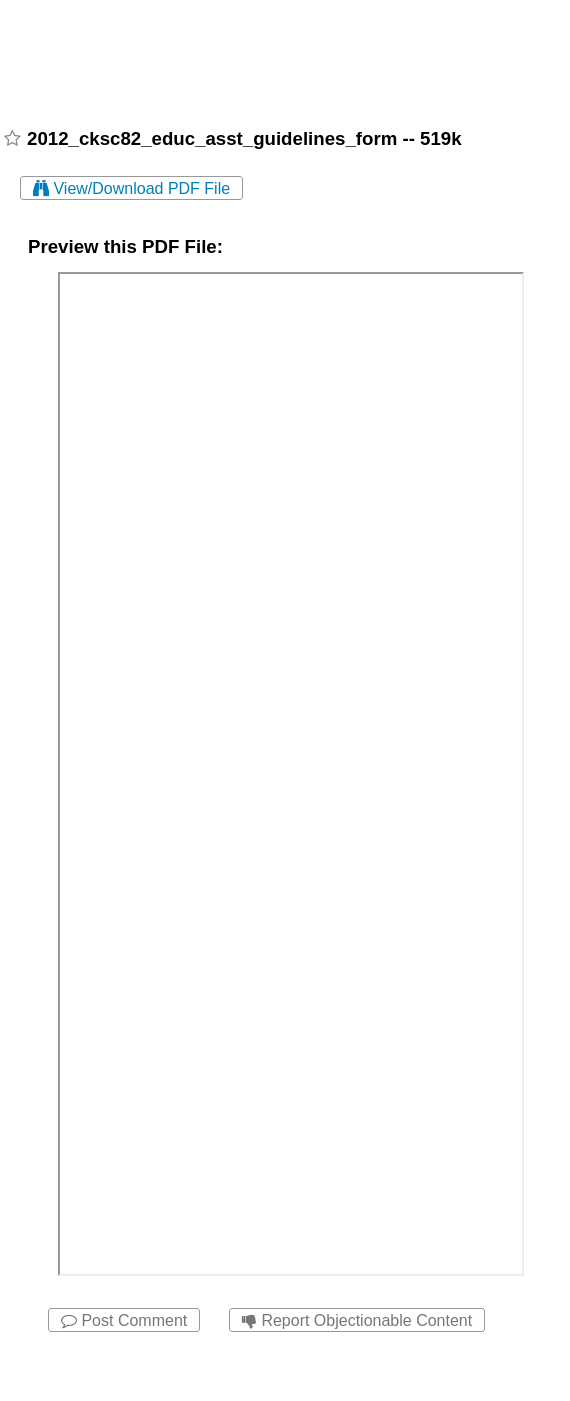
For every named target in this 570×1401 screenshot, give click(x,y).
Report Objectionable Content (357, 1320)
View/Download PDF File (131, 188)
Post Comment (124, 1320)
